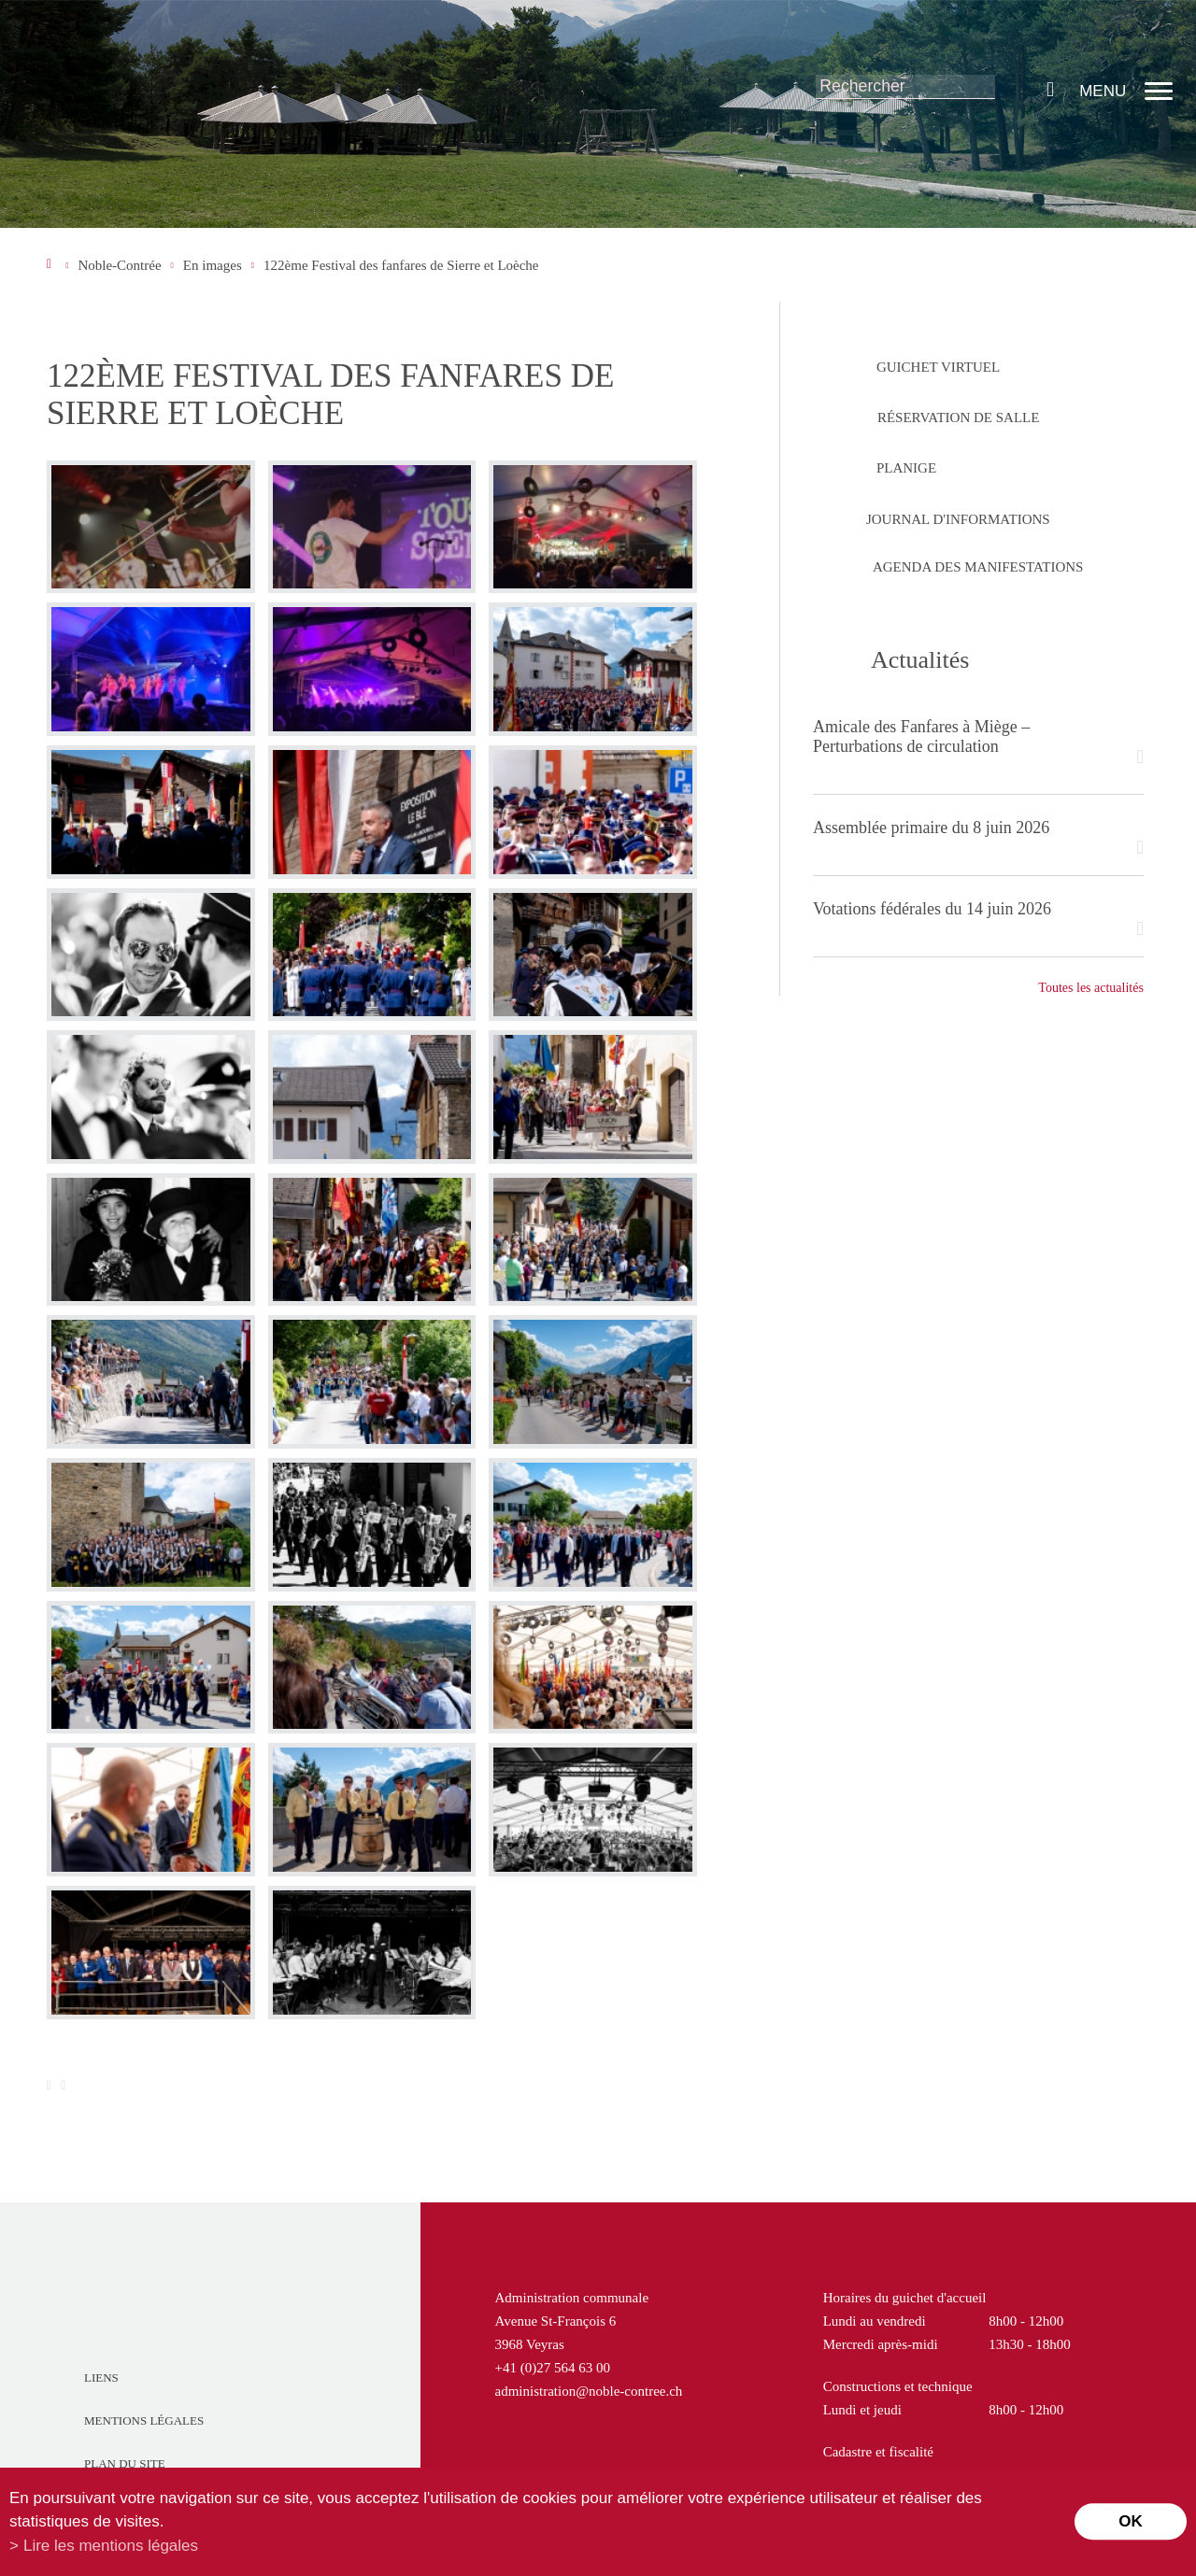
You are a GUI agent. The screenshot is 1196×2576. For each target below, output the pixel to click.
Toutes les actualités (1091, 988)
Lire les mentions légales (110, 2546)
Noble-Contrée (119, 265)
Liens (101, 2378)
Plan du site (124, 2463)
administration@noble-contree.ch (589, 2391)
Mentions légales (144, 2420)
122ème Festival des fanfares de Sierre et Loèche (400, 265)
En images (212, 265)
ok (1130, 2521)
